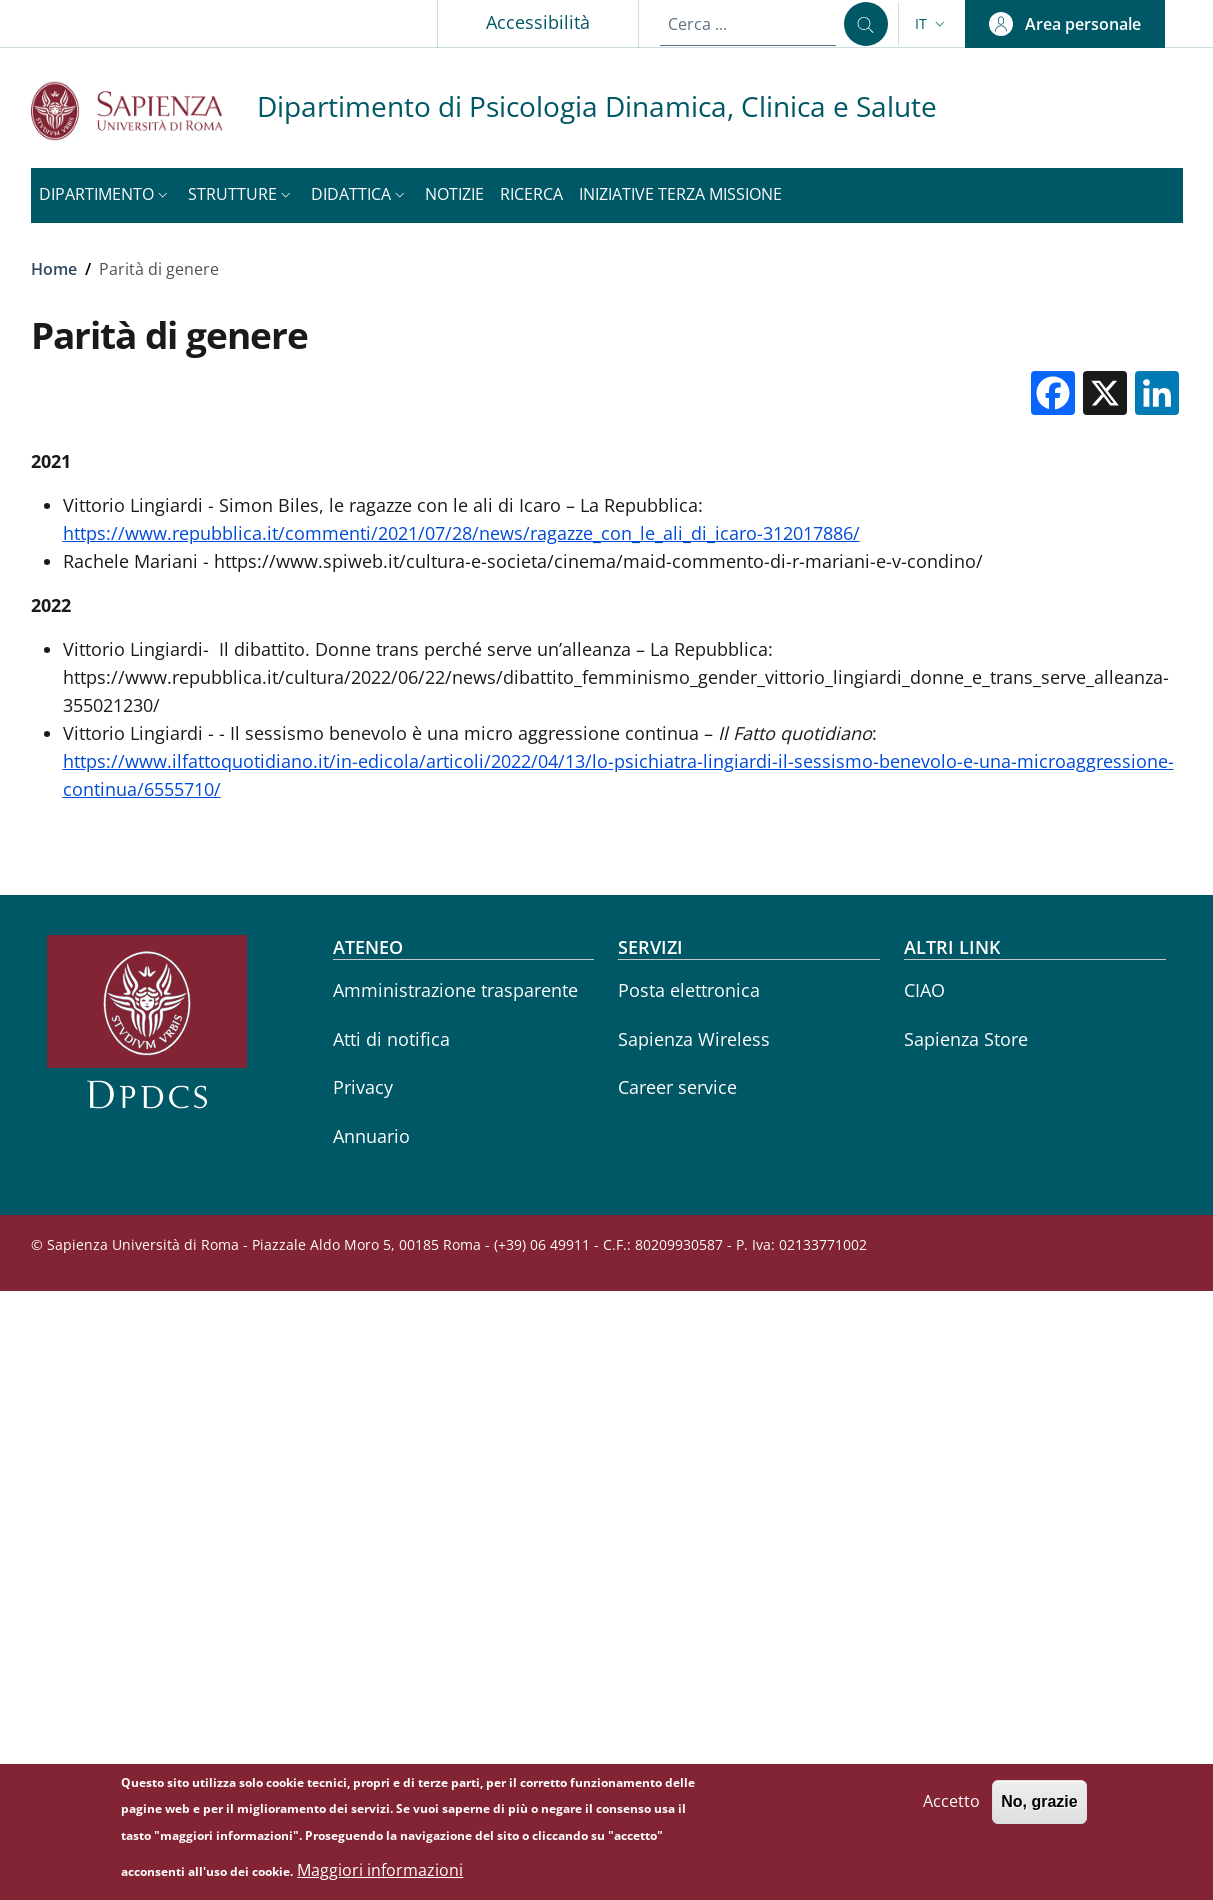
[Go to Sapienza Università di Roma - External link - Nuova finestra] (144, 110)
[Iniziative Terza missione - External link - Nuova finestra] (680, 195)
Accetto (951, 1807)
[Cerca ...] (866, 24)
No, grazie (1039, 1807)
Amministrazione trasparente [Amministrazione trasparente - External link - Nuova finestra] (455, 990)
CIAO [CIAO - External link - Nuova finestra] (924, 990)
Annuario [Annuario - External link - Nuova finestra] (371, 1136)
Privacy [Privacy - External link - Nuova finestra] (363, 1087)
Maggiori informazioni (380, 1876)
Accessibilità (538, 22)
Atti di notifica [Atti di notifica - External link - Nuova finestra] (391, 1039)
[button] (932, 24)
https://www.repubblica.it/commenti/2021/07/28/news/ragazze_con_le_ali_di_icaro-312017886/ (461, 533)
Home (54, 269)
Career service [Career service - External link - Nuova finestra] (677, 1087)
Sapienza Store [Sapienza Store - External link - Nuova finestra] (966, 1039)
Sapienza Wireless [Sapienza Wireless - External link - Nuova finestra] (694, 1039)
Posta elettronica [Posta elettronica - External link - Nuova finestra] (689, 990)
